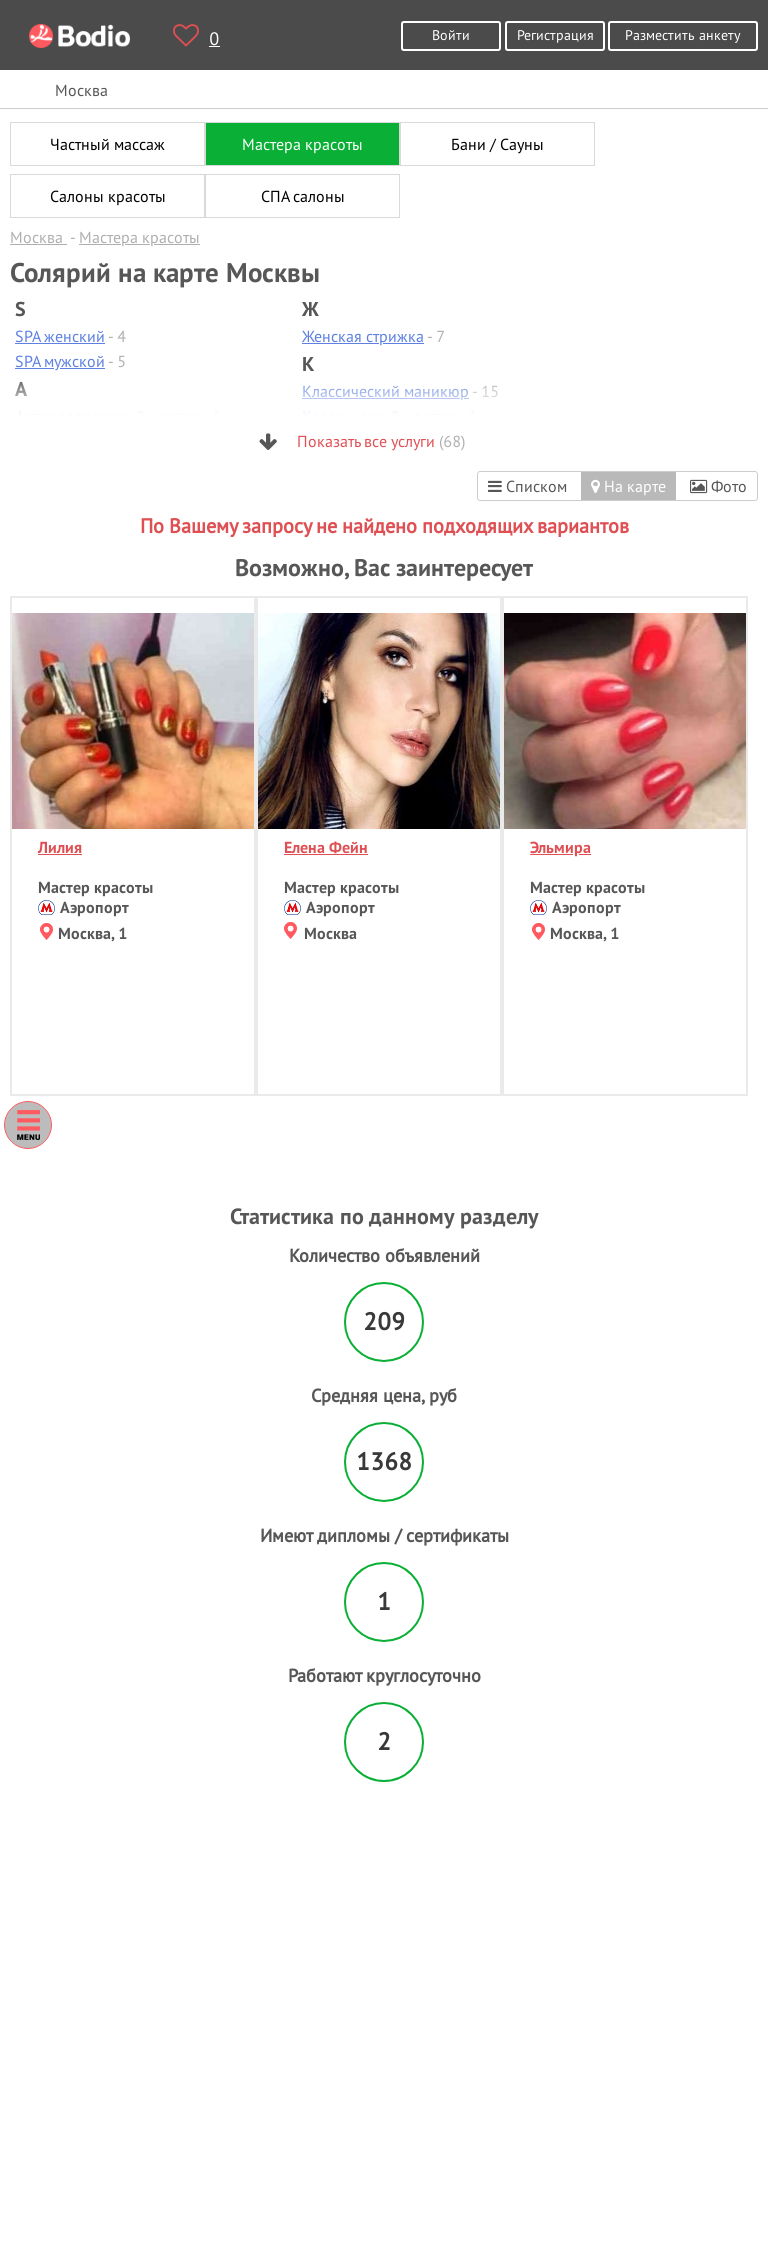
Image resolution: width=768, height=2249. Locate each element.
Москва (320, 933)
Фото (718, 486)
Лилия (60, 847)
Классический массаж (378, 416)
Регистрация (555, 34)
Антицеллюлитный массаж (107, 416)
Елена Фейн (326, 847)
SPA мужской (60, 361)
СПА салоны (303, 196)
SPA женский (60, 336)
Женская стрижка (363, 336)
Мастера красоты (302, 144)
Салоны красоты (108, 196)
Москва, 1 (84, 933)
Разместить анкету (683, 34)
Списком (527, 486)
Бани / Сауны (497, 144)
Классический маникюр (385, 391)
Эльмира (560, 847)
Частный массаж (107, 144)
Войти (451, 34)
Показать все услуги (362, 441)
